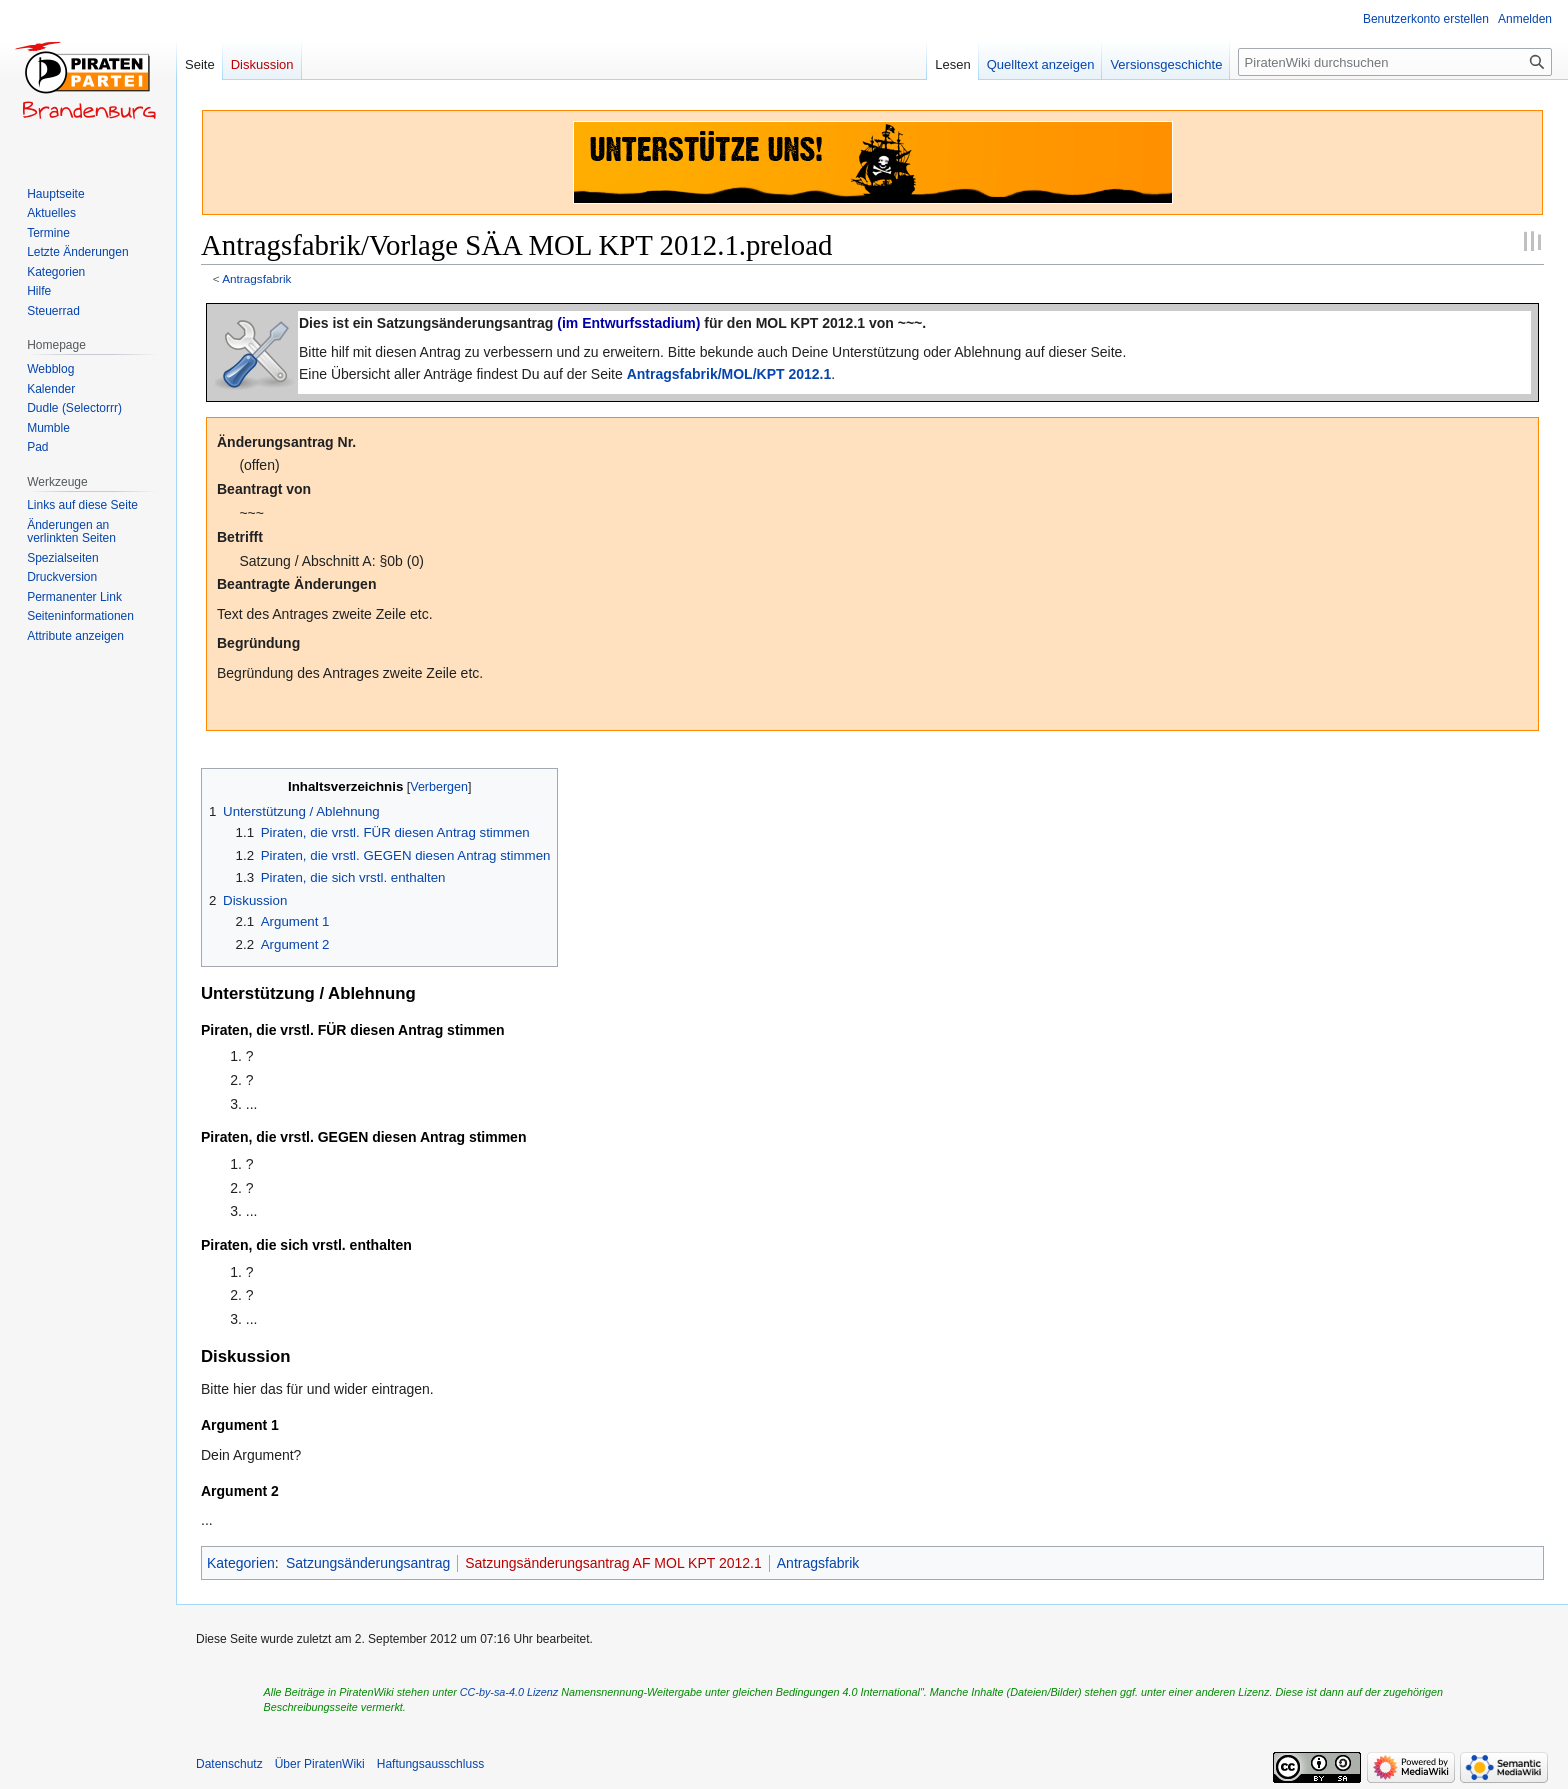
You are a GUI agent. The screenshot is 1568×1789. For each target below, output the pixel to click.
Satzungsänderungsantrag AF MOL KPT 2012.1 (613, 1563)
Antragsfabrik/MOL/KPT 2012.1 (729, 374)
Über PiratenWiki (320, 1764)
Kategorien (241, 1563)
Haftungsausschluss (430, 1764)
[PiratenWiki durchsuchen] (1395, 62)
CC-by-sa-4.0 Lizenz (509, 1692)
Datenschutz (229, 1764)
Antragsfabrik (256, 278)
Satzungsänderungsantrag (368, 1563)
